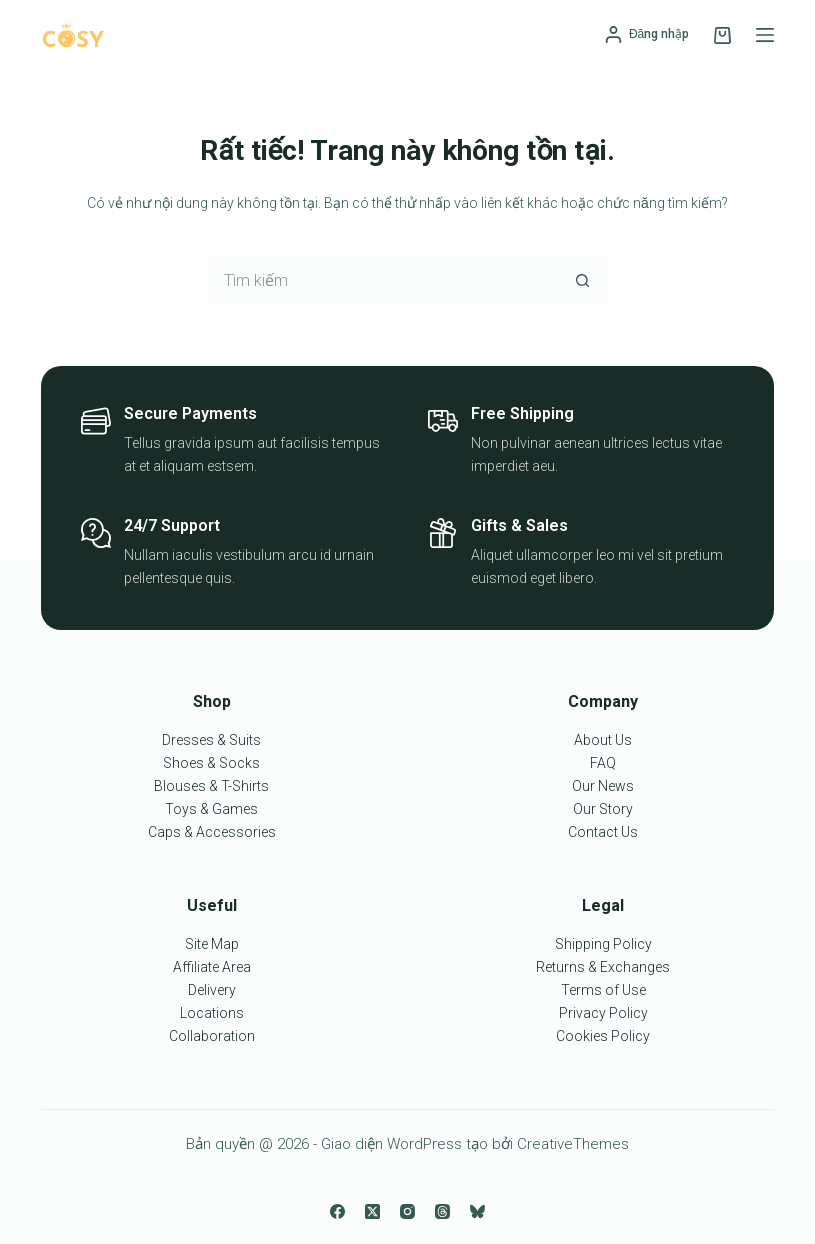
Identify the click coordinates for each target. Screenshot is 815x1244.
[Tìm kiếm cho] (383, 280)
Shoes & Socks (211, 763)
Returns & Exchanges (603, 967)
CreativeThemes (573, 1144)
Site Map (212, 944)
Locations (212, 1013)
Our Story (603, 809)
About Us (603, 740)
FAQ (603, 763)
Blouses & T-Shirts (211, 786)
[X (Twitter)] (372, 1211)
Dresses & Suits (211, 740)
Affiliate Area (212, 967)
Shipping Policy (603, 944)
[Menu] (765, 35)
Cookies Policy (603, 1036)
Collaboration (212, 1036)
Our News (603, 786)
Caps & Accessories (212, 832)
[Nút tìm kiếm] (583, 280)
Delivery (212, 990)
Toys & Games (211, 809)
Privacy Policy (603, 1013)
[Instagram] (407, 1211)
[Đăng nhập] (647, 35)
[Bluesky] (477, 1211)
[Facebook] (337, 1211)
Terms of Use (603, 990)
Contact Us (603, 832)
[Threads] (442, 1211)
